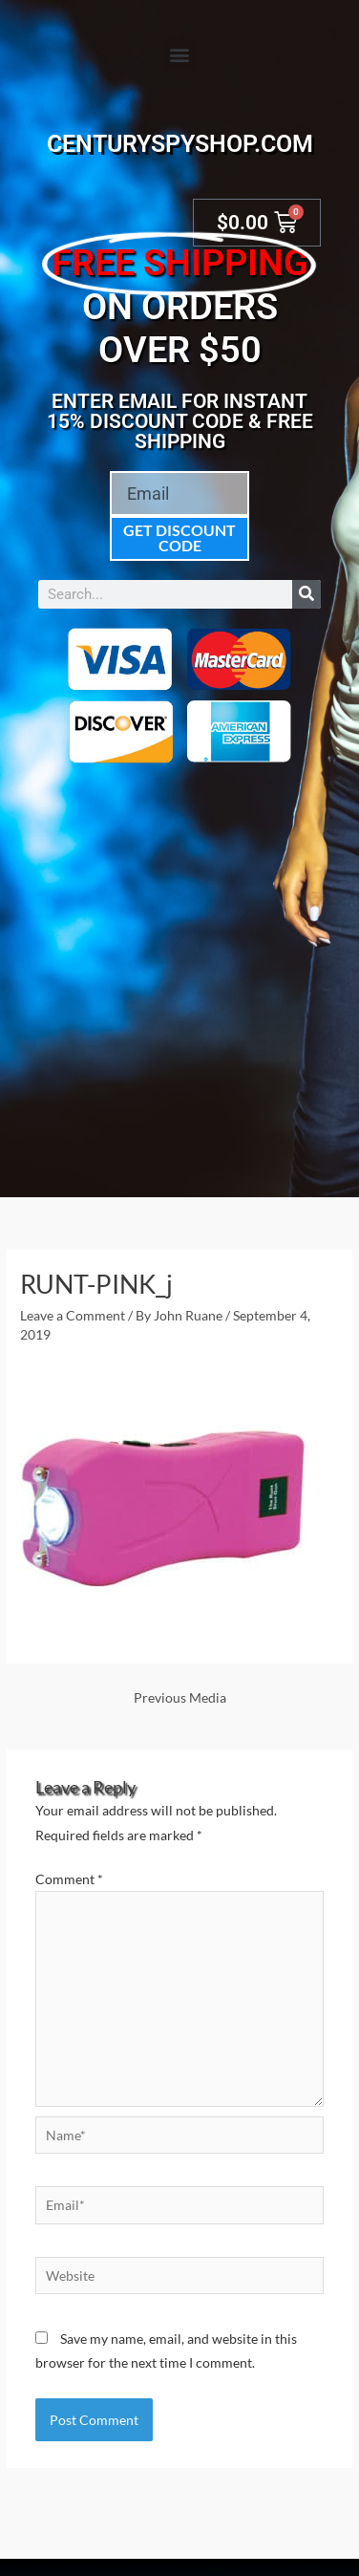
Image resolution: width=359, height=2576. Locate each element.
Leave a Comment (72, 1315)
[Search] (306, 594)
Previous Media (180, 1697)
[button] (180, 54)
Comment (69, 1879)
